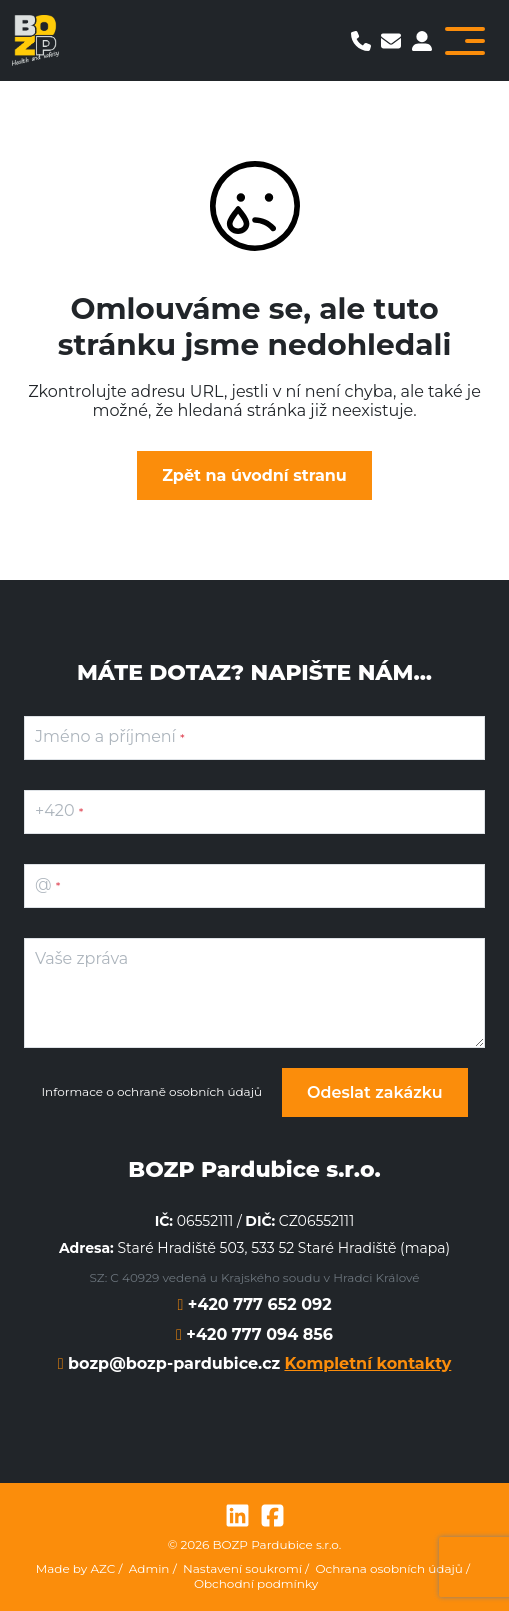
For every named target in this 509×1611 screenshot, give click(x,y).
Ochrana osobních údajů (389, 1568)
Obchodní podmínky (256, 1583)
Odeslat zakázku (375, 1092)
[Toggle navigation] (465, 41)
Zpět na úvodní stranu (254, 475)
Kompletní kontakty (367, 1363)
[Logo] (35, 40)
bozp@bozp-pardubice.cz (171, 1363)
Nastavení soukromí (242, 1568)
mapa (425, 1248)
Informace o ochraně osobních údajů (151, 1092)
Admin (149, 1568)
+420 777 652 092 (257, 1304)
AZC (102, 1568)
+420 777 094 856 (257, 1334)
